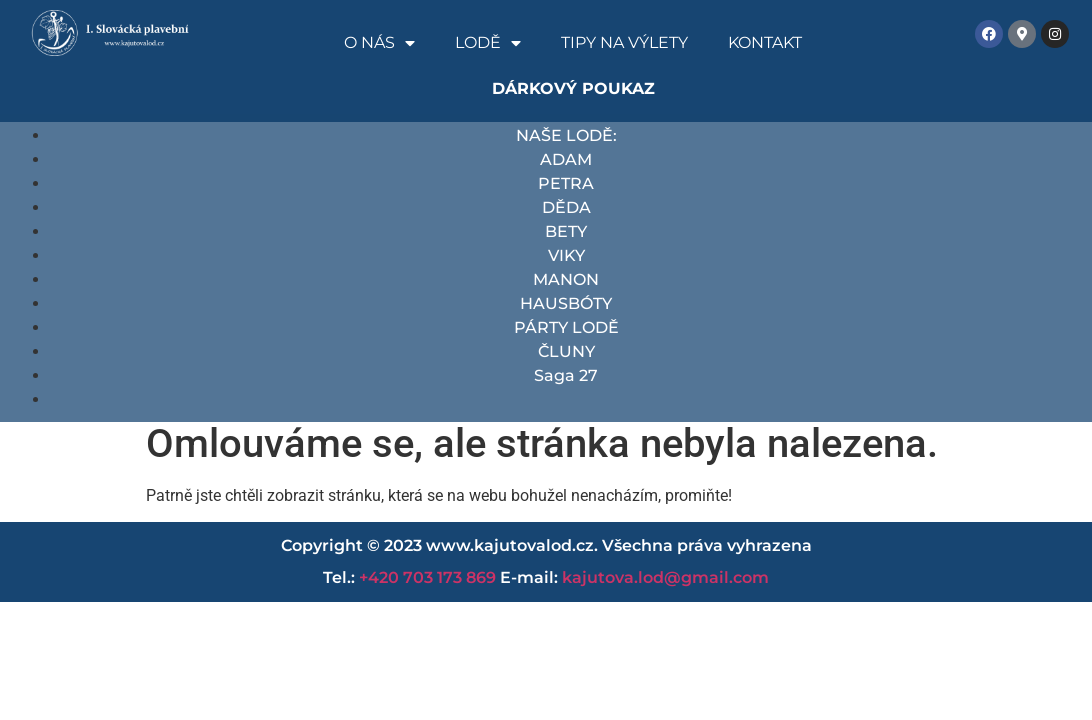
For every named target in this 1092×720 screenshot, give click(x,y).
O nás (379, 43)
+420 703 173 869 (427, 577)
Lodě (488, 43)
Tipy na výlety (624, 42)
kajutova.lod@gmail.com (665, 577)
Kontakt (765, 42)
